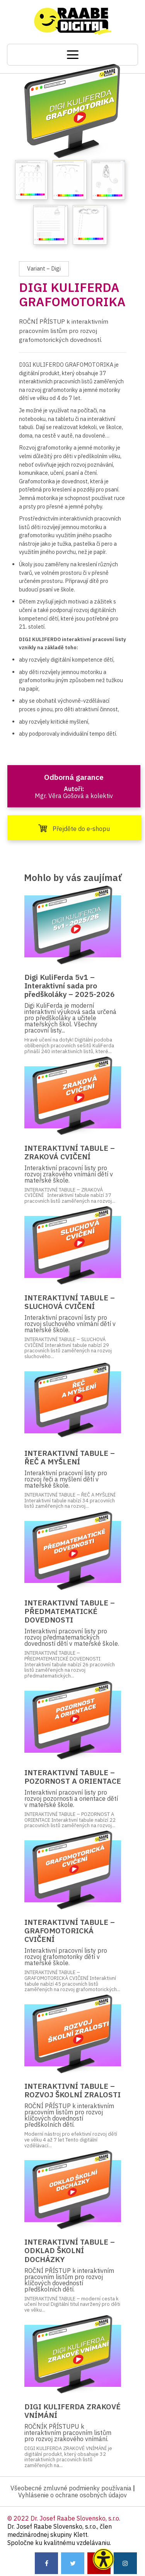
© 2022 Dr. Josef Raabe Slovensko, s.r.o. (63, 2518)
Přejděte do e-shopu (74, 828)
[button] (103, 2559)
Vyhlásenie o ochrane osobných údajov (72, 2495)
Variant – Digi (44, 268)
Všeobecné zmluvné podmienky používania (70, 2488)
